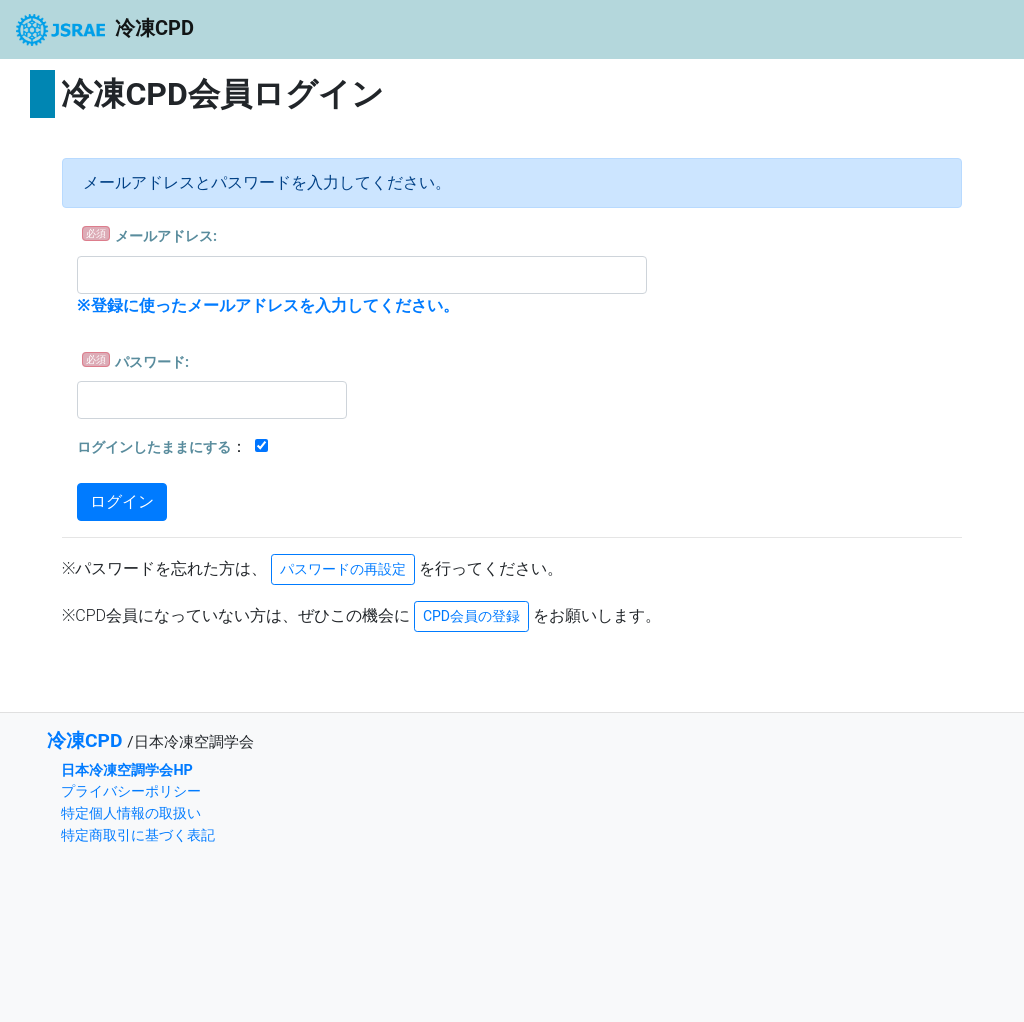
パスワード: (152, 362)
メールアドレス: (166, 236)
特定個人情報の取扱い (131, 813)
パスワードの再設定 (343, 569)
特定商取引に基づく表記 (138, 835)
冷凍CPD (105, 30)
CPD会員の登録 (471, 616)
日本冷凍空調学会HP (126, 770)
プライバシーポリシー (131, 791)
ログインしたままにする (154, 447)
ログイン (122, 501)
